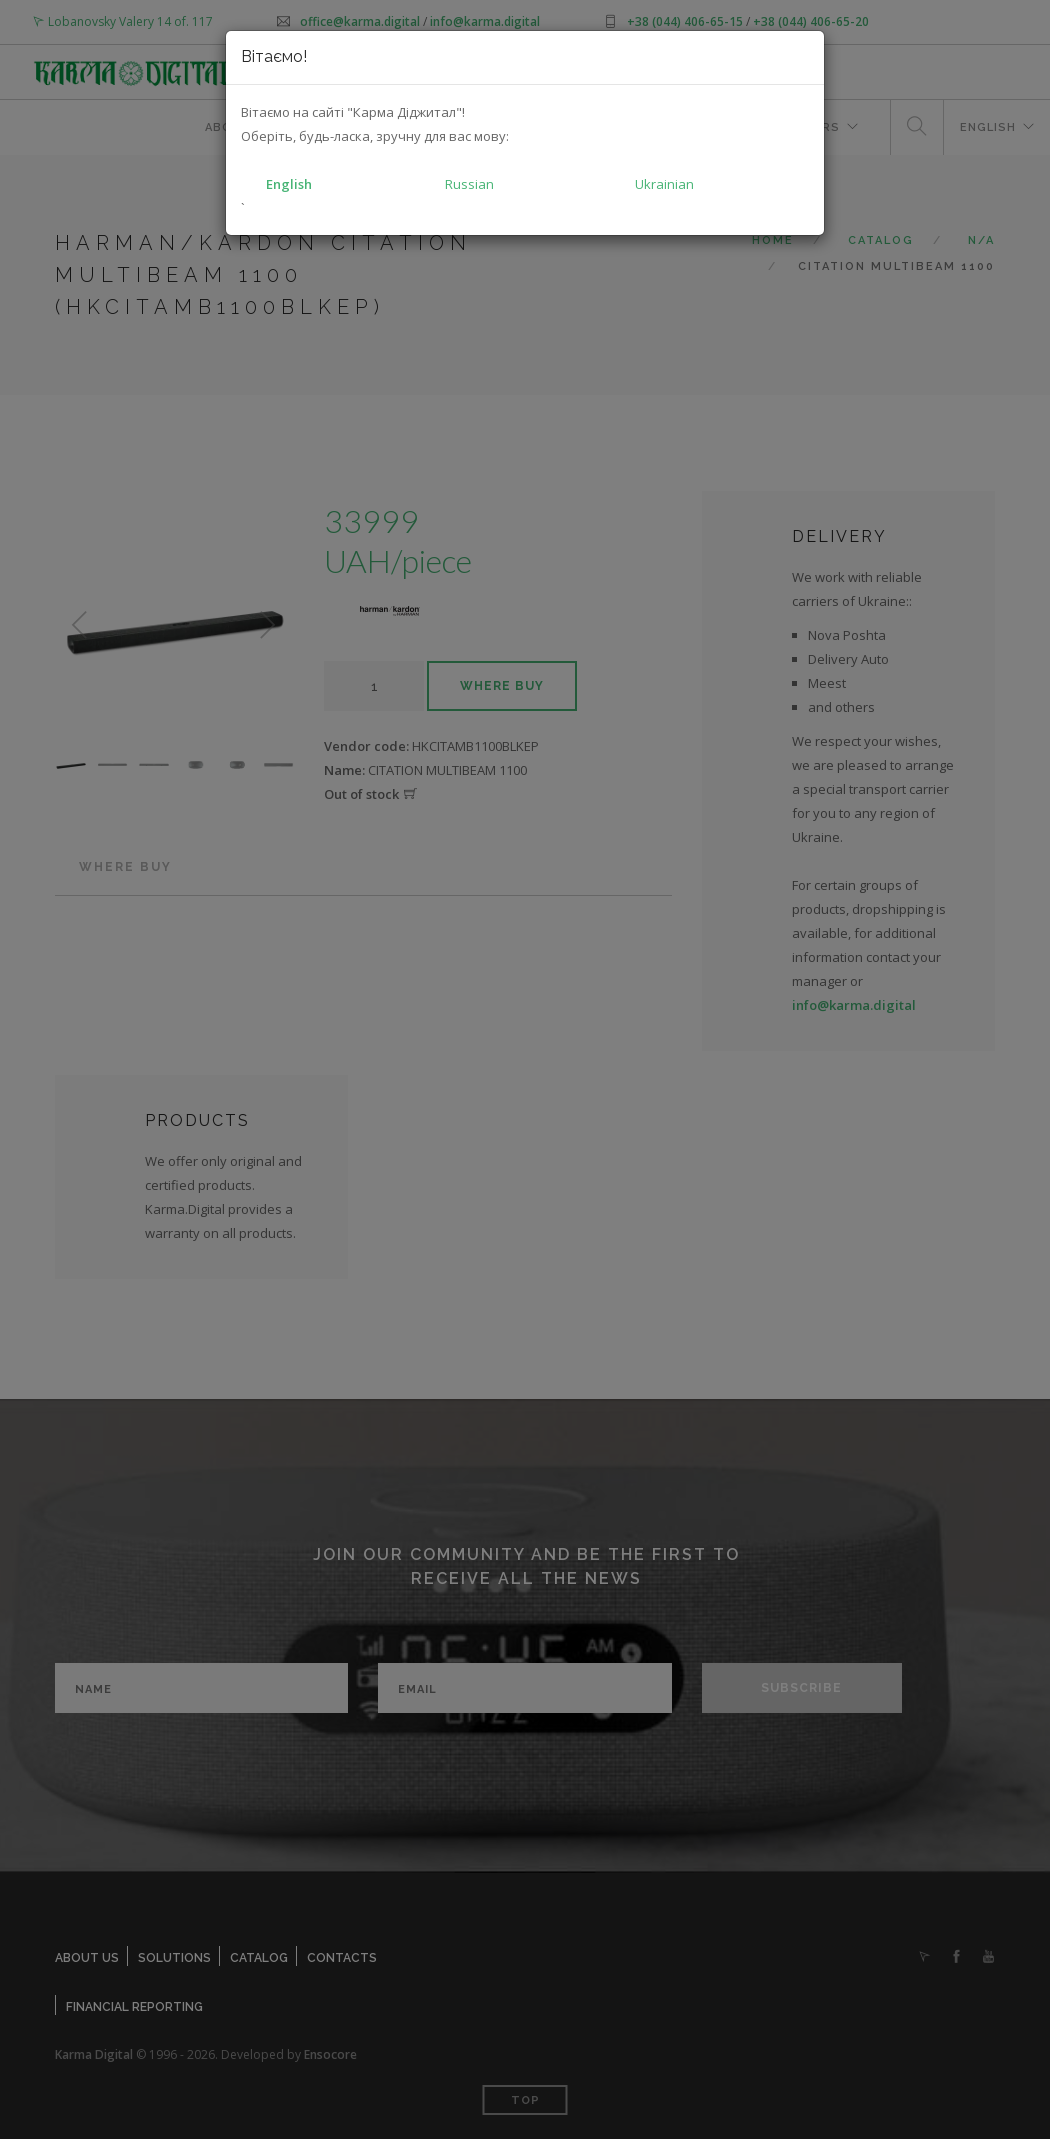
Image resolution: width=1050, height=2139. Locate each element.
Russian (469, 184)
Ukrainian (664, 184)
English (289, 184)
